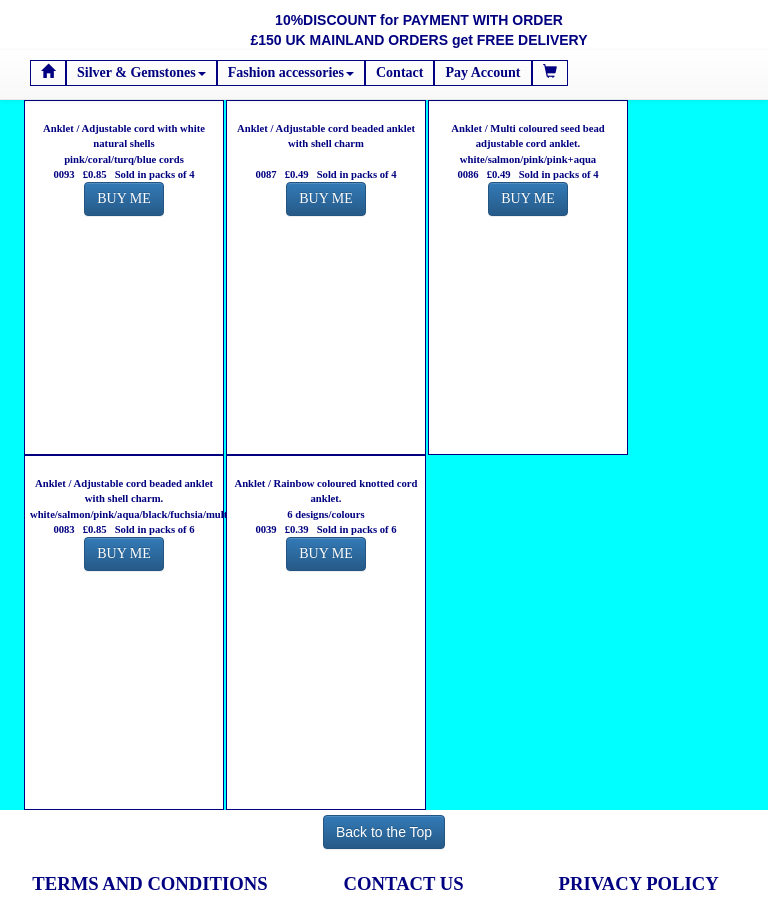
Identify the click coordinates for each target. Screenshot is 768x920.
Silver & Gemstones (141, 72)
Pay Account (482, 72)
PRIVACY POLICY (639, 883)
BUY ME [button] (124, 198)
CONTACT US (404, 883)
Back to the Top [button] (384, 832)
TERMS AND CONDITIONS (149, 883)
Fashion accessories (291, 72)
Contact (399, 72)
